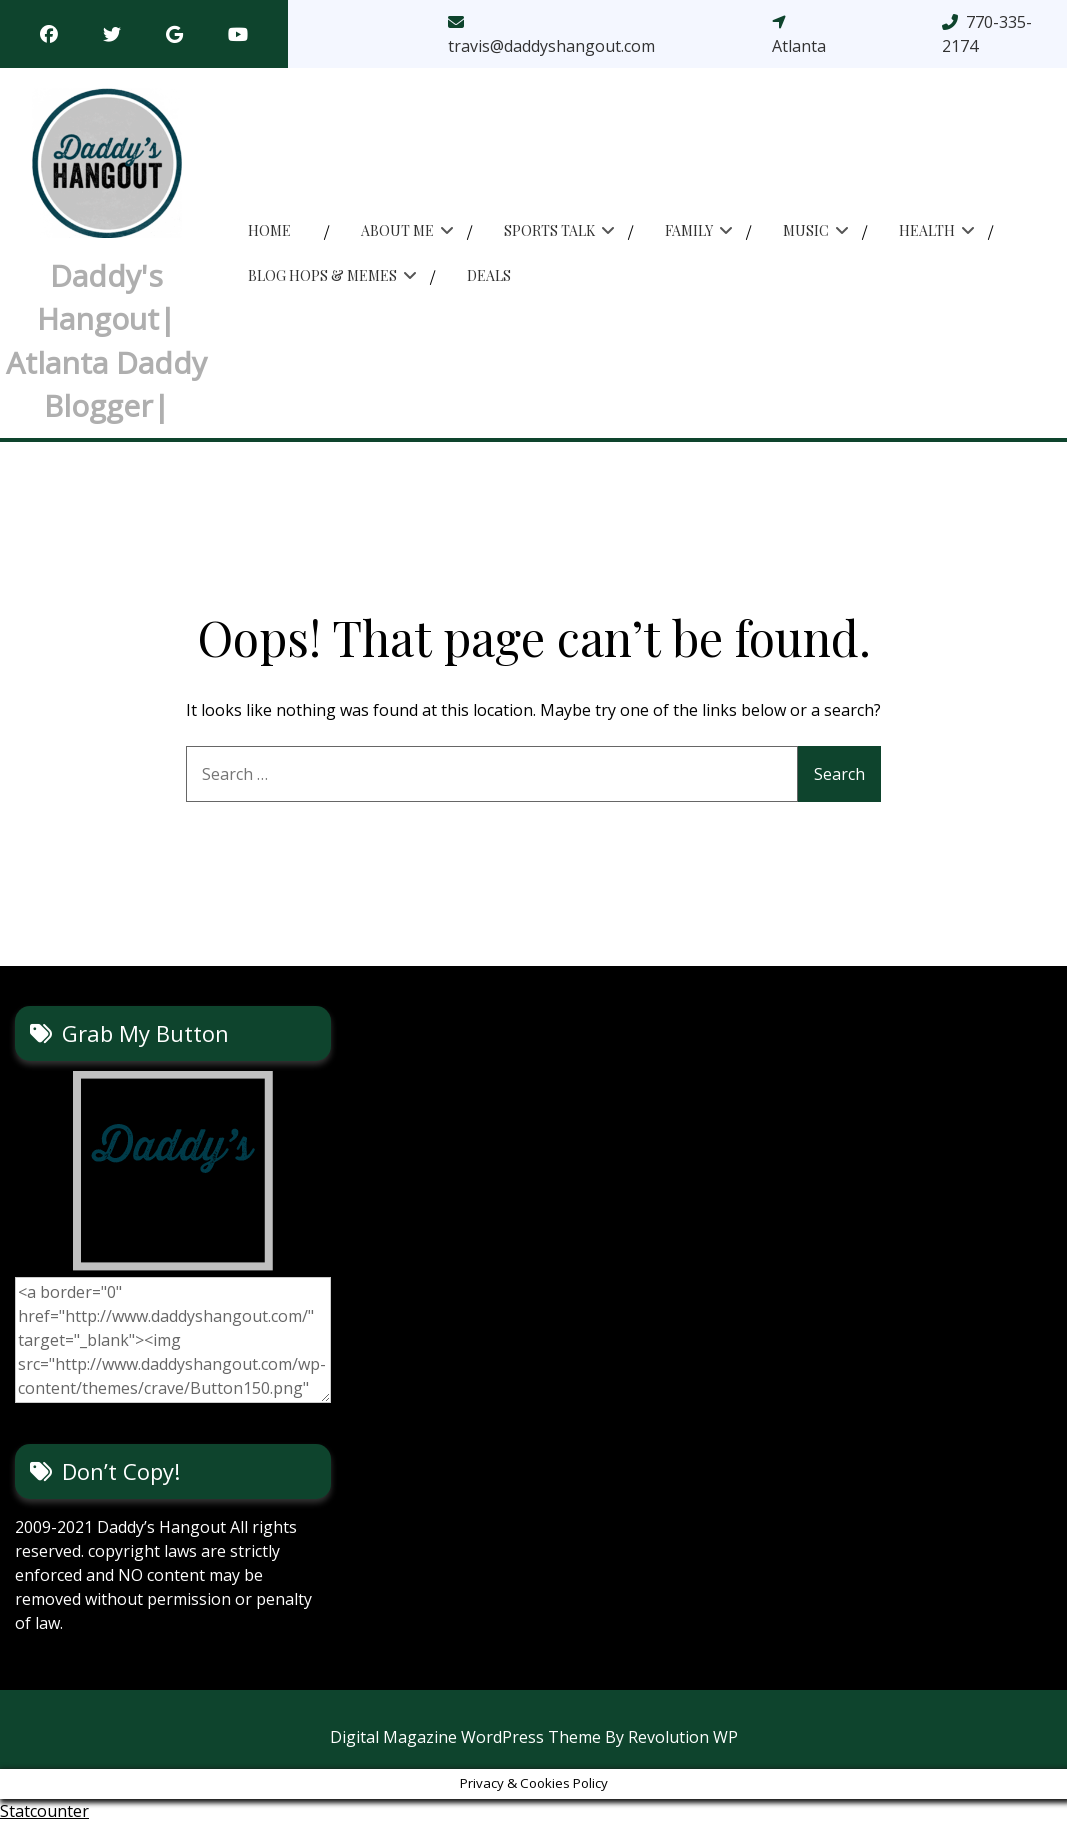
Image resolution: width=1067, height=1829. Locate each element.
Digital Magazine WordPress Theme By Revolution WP (534, 1743)
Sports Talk (549, 233)
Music (806, 233)
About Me (397, 233)
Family (689, 233)
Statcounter (44, 1817)
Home (269, 233)
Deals (489, 278)
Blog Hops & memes (322, 278)
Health (927, 233)
